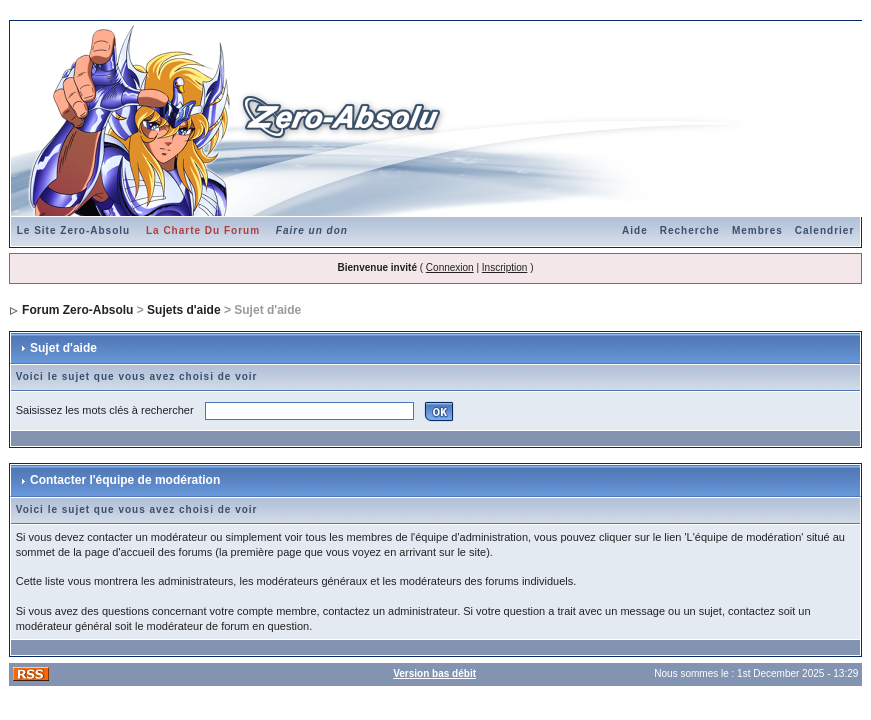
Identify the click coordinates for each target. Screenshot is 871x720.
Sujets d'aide (184, 310)
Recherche (690, 230)
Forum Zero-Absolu (77, 310)
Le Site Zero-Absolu (73, 230)
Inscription (505, 267)
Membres (757, 230)
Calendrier (824, 230)
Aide (635, 230)
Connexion (450, 267)
